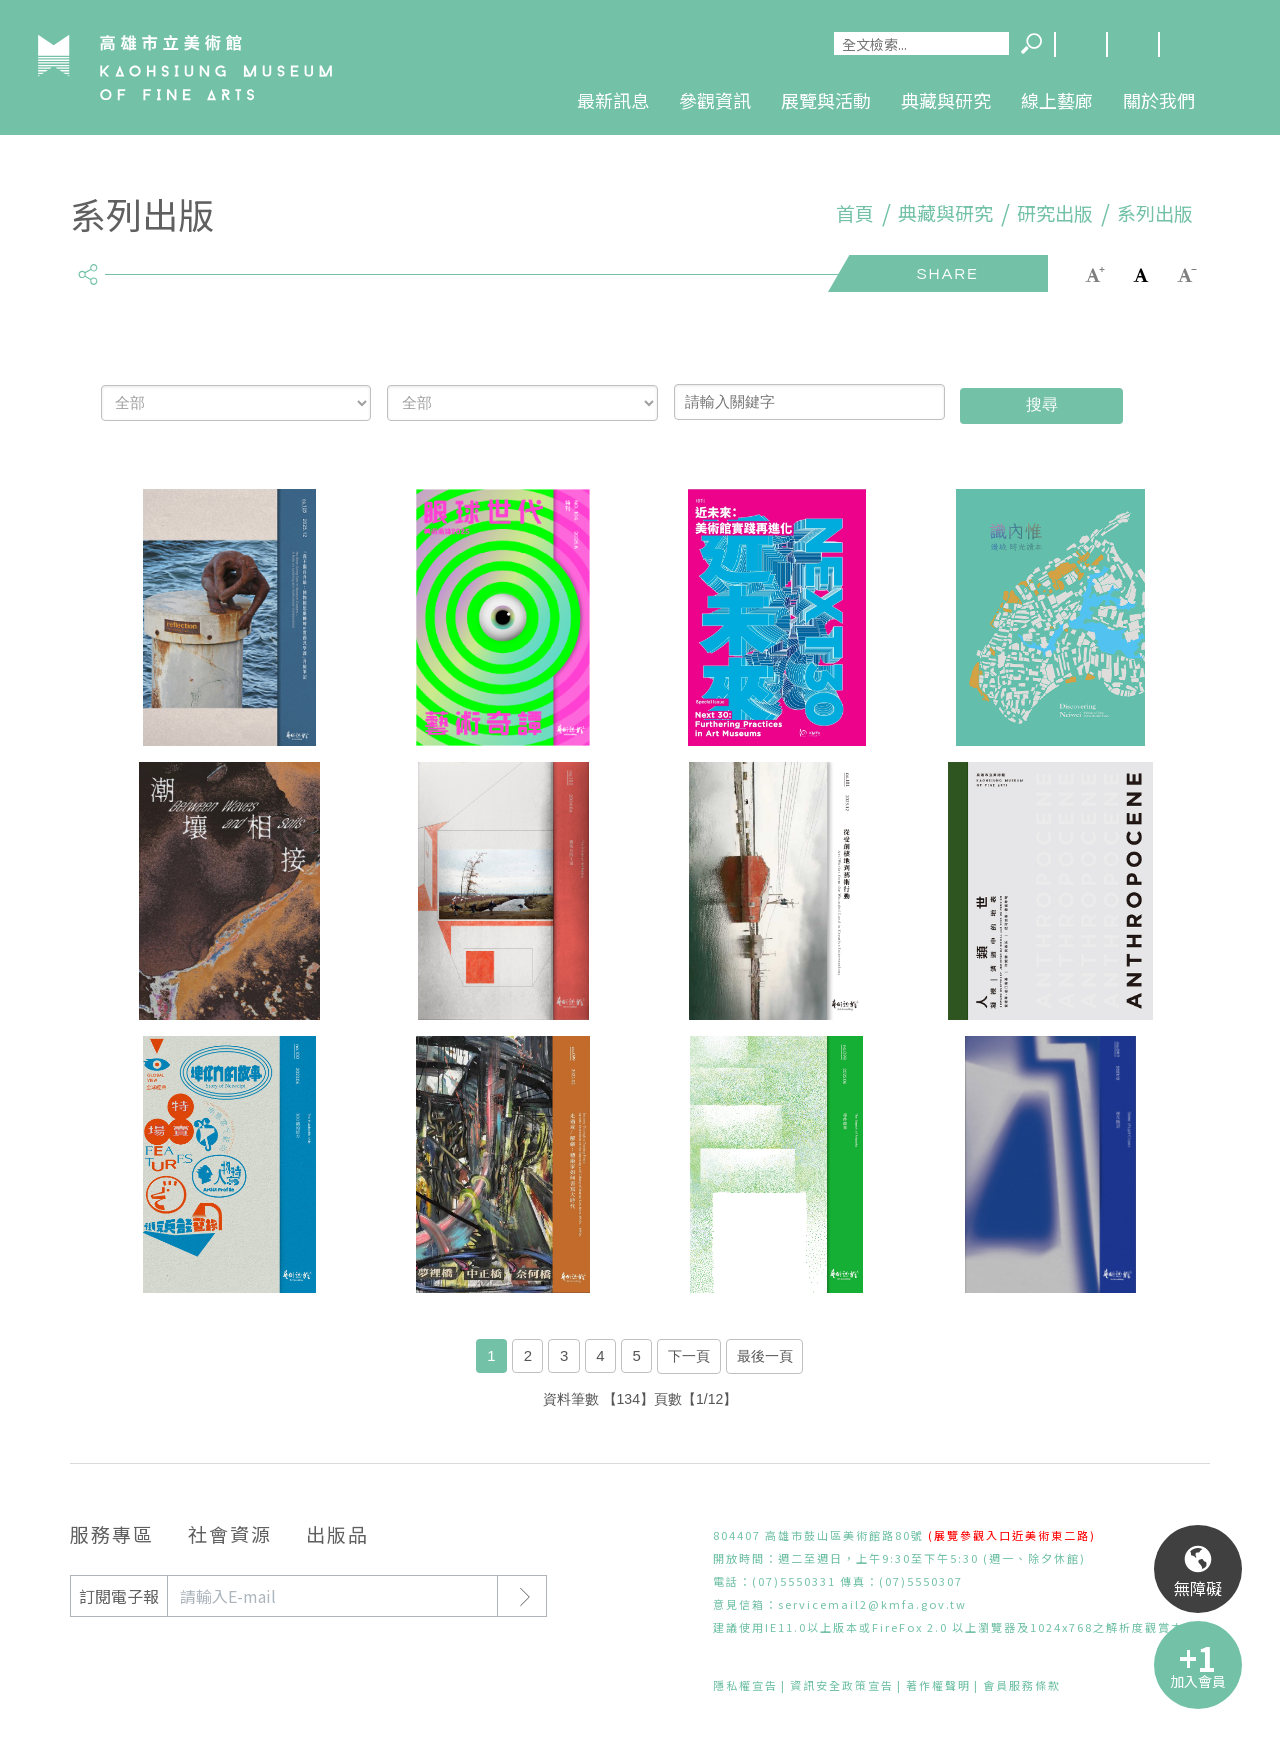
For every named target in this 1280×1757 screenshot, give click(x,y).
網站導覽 (1132, 44)
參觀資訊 (715, 100)
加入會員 (1198, 1681)
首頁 (855, 213)
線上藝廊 (1057, 100)
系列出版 (1155, 213)
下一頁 (689, 1356)
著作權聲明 (938, 1685)
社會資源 (230, 1533)
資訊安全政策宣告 (842, 1685)
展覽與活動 (826, 100)
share (87, 266)
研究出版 (1055, 213)
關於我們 (1159, 100)
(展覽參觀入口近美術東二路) (1012, 1535)
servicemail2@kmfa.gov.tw (872, 1604)
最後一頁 (765, 1356)
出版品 (337, 1533)
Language (1080, 44)
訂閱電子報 (119, 1596)
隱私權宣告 (745, 1685)
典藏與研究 (946, 100)
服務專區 (112, 1533)
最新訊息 (613, 100)
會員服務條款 (1022, 1685)
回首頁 (1184, 44)
